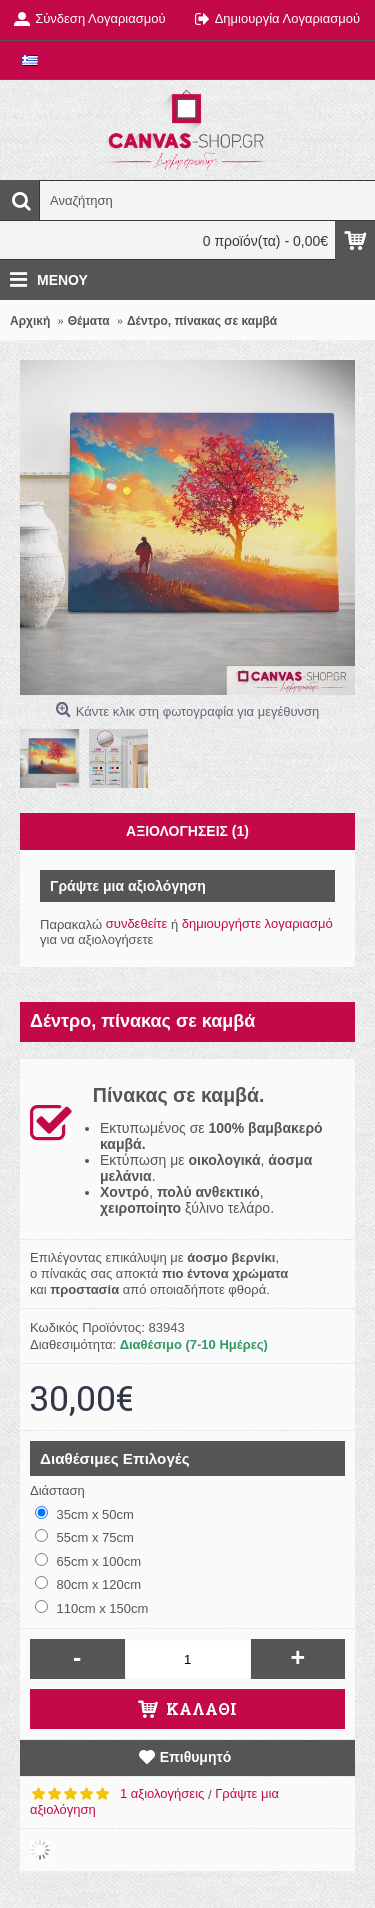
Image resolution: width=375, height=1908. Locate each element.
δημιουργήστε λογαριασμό (257, 923)
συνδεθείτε (137, 923)
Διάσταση (57, 1490)
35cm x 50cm (84, 1514)
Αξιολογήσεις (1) (187, 831)
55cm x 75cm (84, 1537)
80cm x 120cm (88, 1584)
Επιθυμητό (196, 1757)
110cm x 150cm (91, 1608)
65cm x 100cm (88, 1561)
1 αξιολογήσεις (162, 1793)
